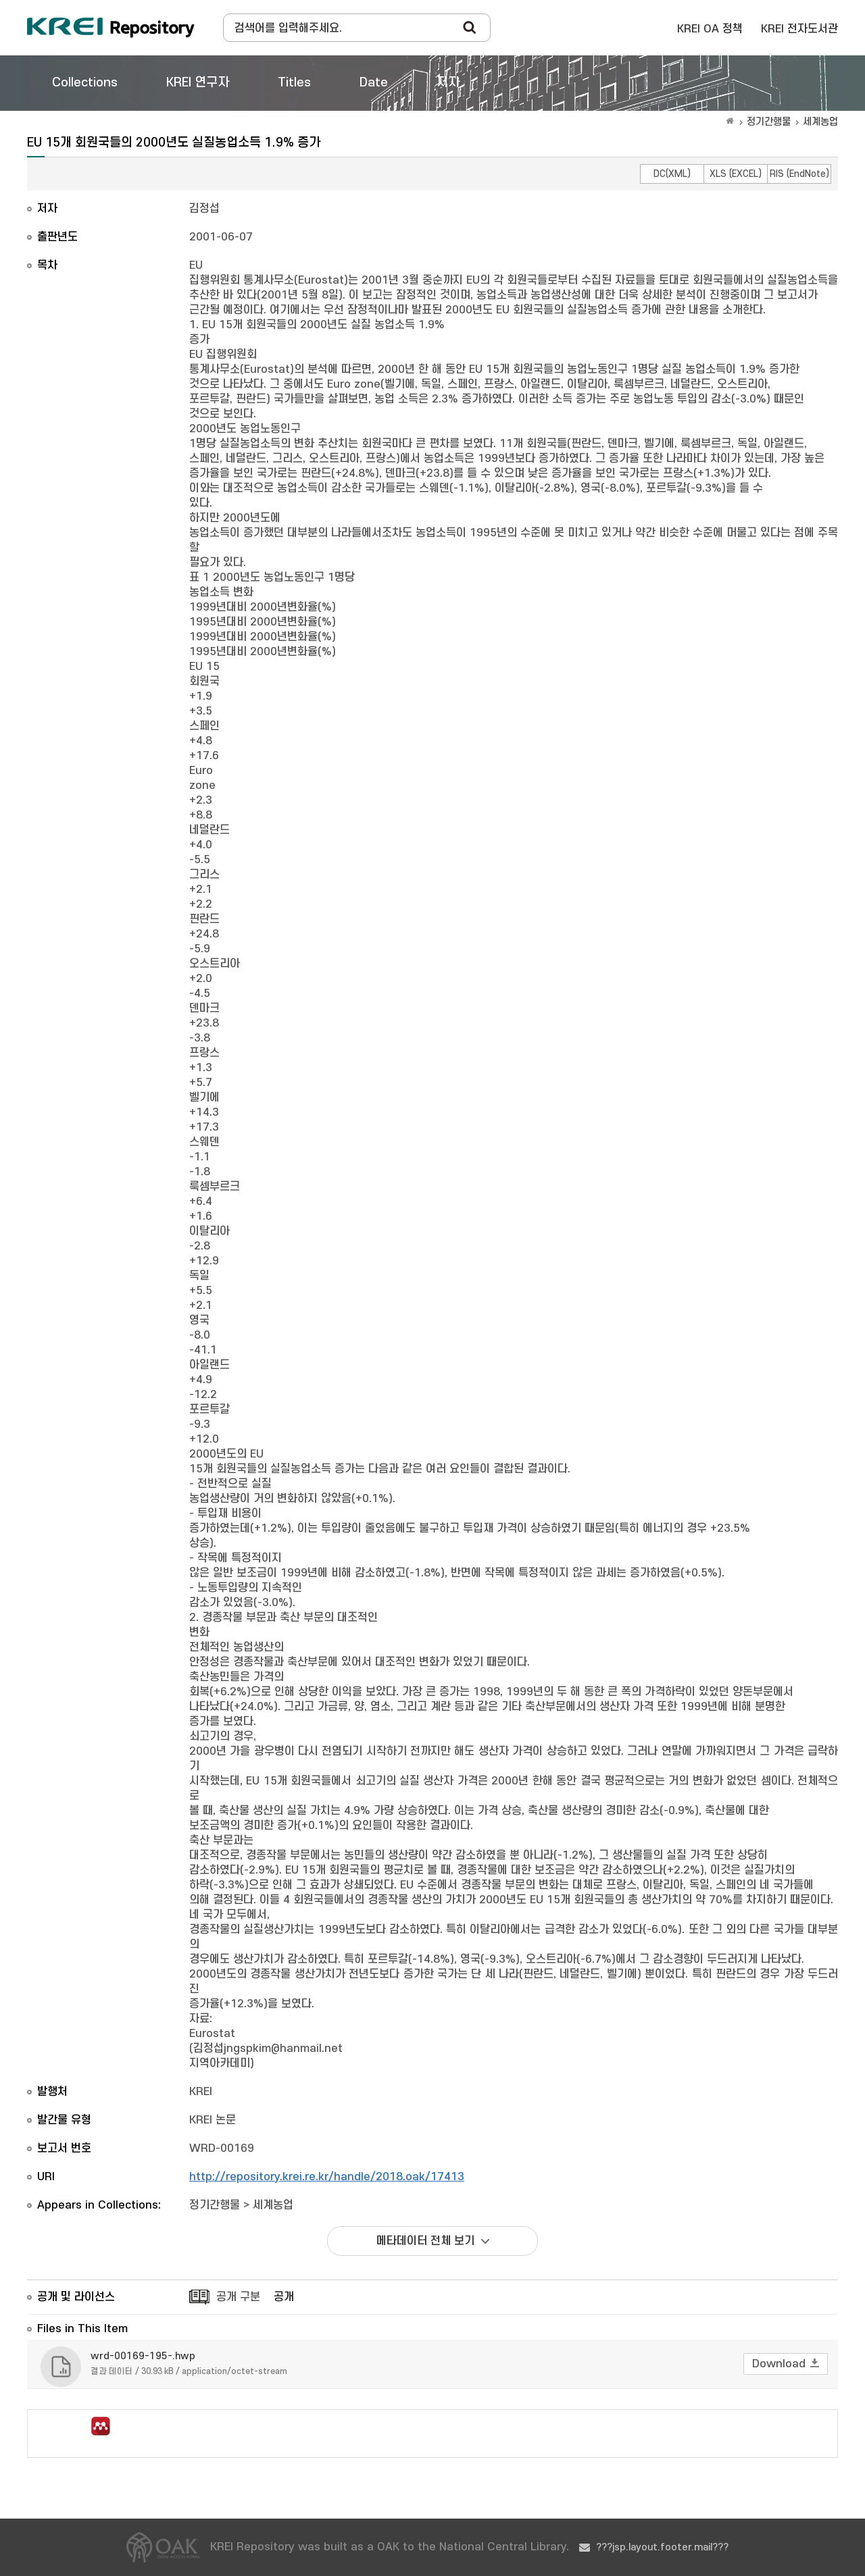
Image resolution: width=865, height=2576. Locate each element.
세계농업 (820, 122)
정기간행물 (769, 122)
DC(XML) (672, 174)
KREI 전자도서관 (799, 29)
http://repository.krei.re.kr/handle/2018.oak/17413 (326, 2177)
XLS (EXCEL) (736, 174)
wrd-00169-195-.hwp (143, 2356)
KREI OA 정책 (710, 29)
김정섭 (204, 209)
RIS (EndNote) (799, 174)
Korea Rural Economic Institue (111, 27)
